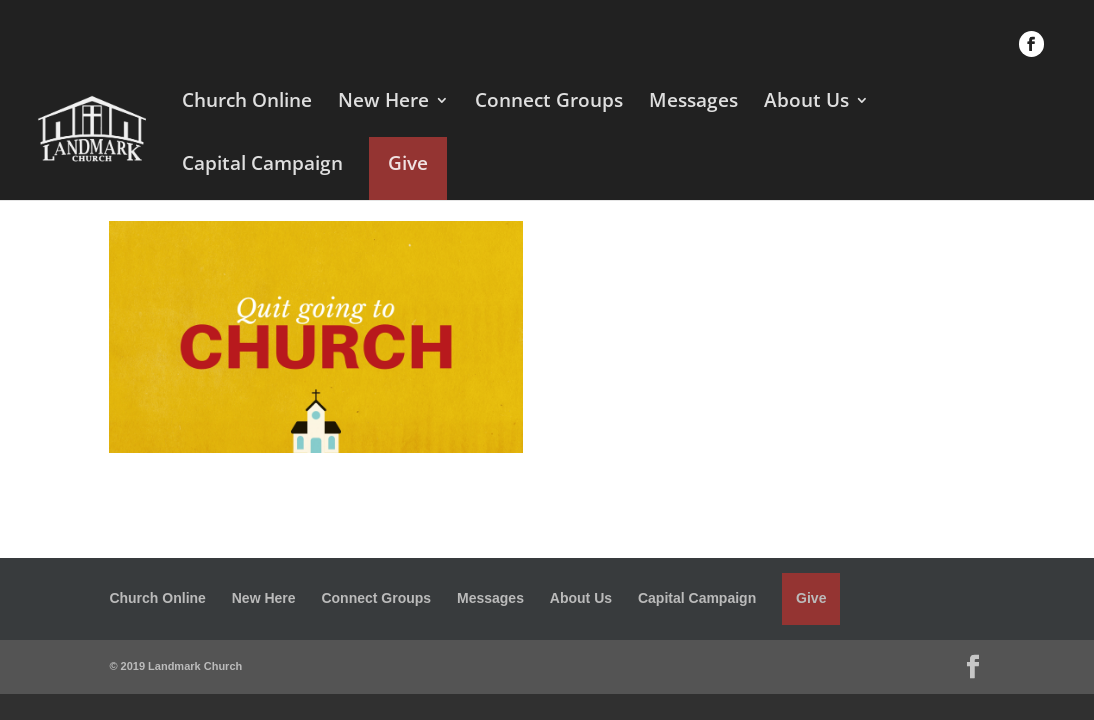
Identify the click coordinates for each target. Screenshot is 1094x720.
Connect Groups (549, 103)
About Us (806, 103)
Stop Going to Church (689, 394)
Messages (693, 103)
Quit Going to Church (687, 246)
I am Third (638, 320)
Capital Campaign (262, 166)
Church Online (247, 103)
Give (408, 163)
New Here (383, 103)
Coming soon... (660, 468)
